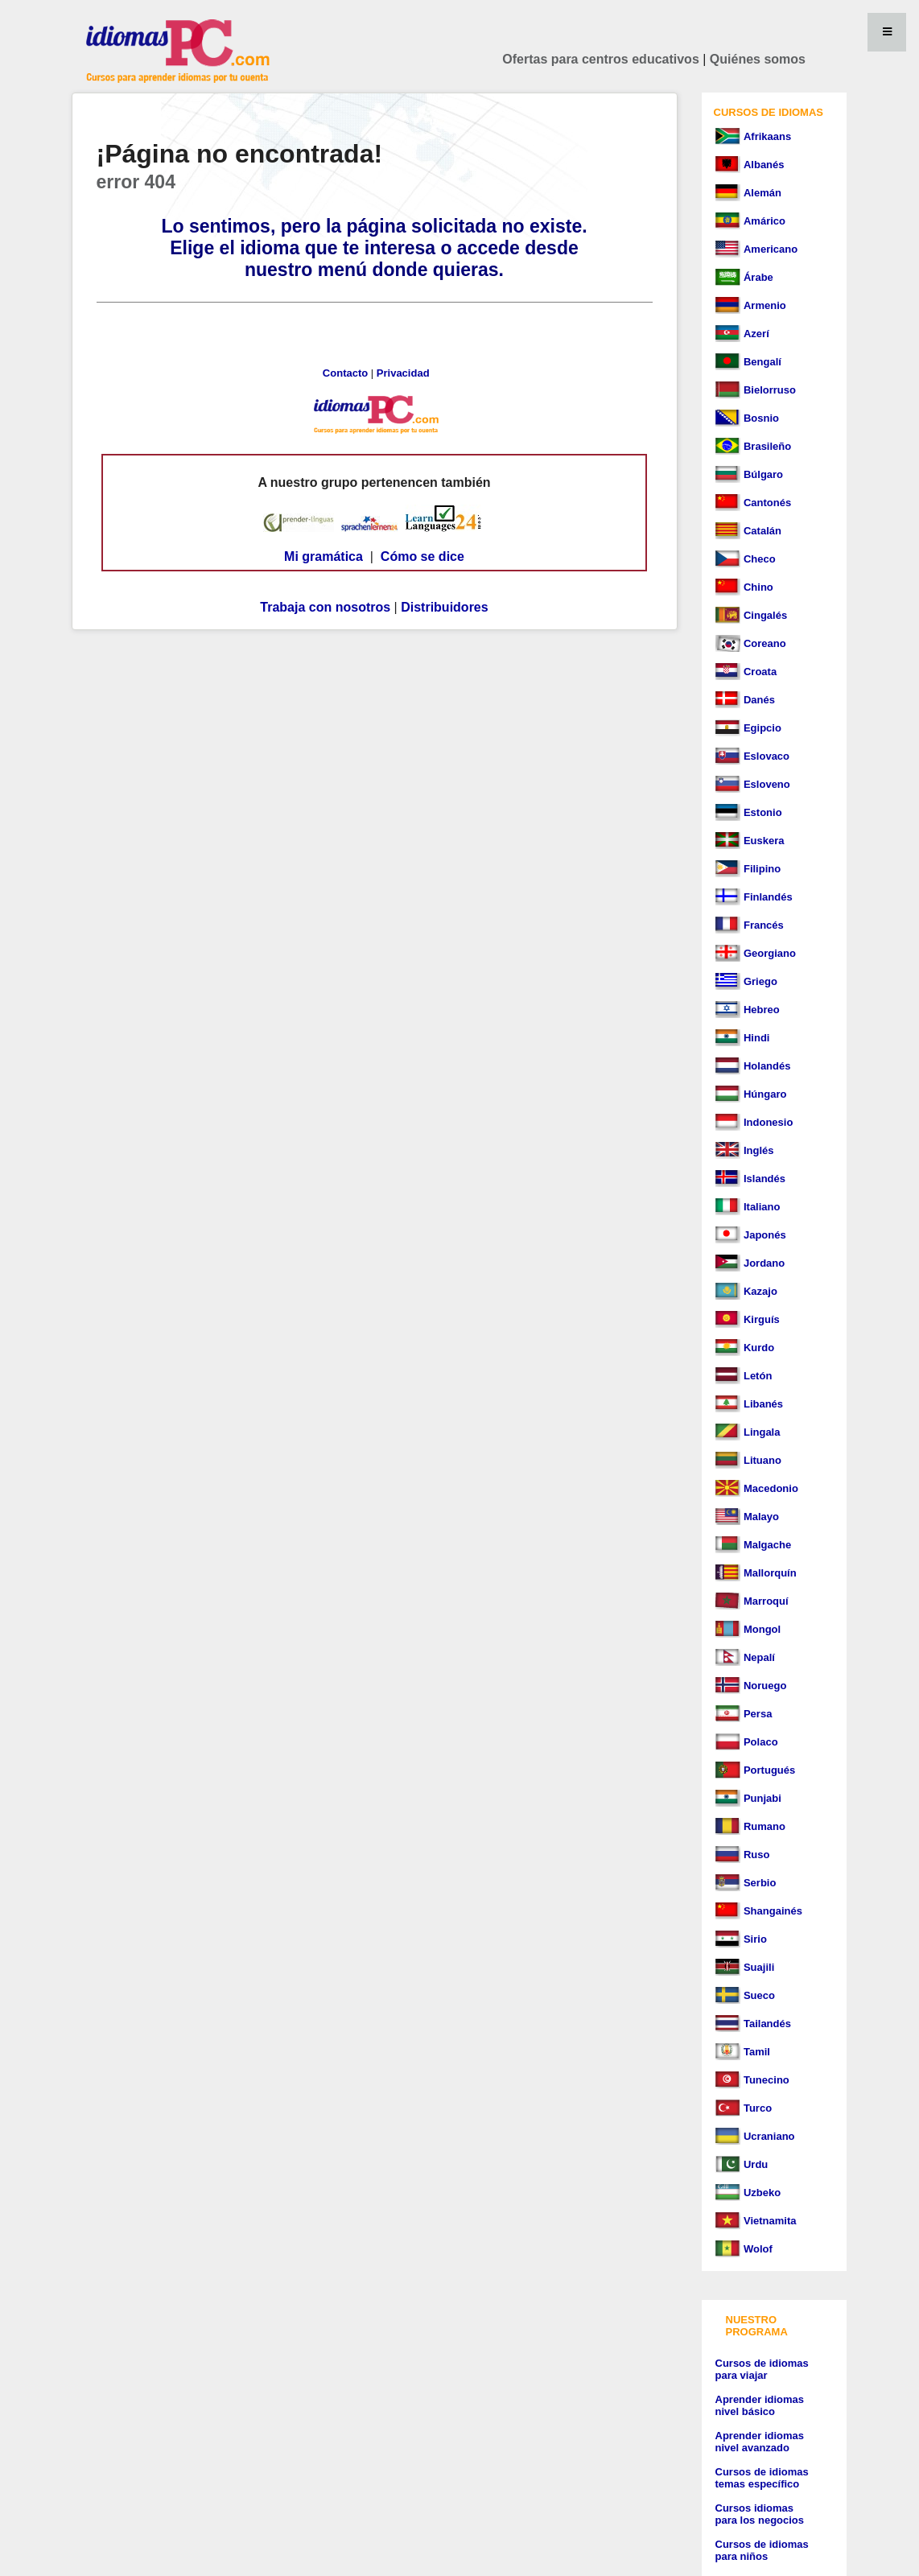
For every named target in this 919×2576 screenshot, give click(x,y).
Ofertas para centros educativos (600, 59)
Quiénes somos (758, 59)
